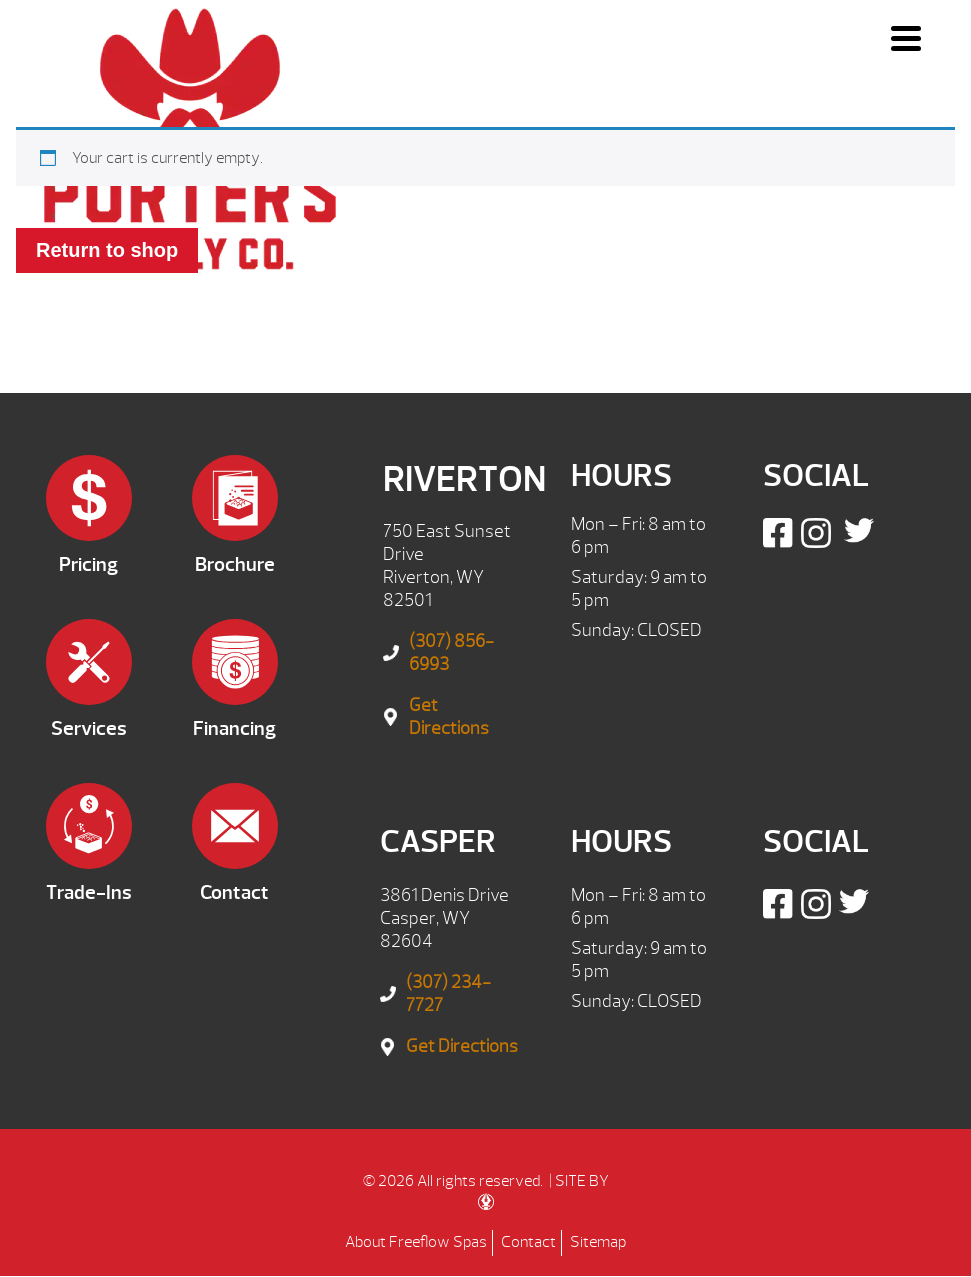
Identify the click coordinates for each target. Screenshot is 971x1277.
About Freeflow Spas (416, 1242)
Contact (528, 1242)
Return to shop (107, 250)
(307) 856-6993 (451, 653)
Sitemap (598, 1242)
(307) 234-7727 (448, 994)
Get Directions (449, 717)
